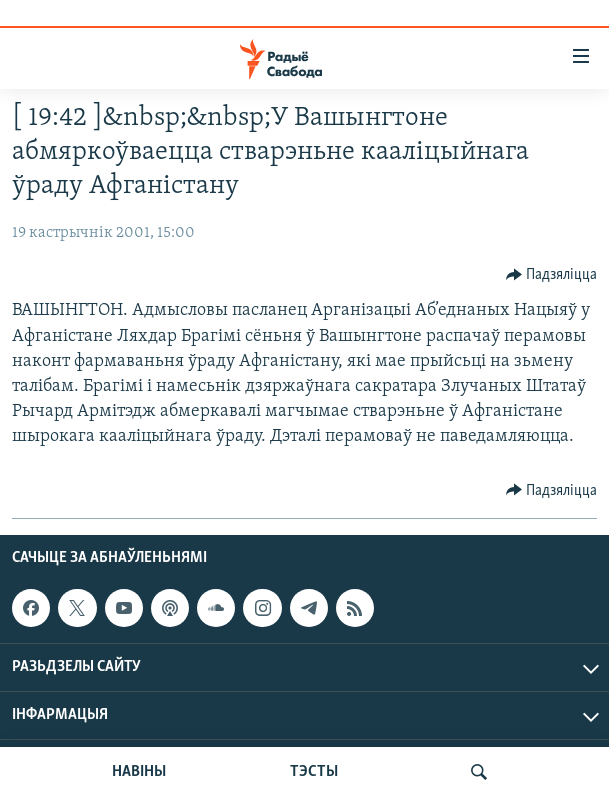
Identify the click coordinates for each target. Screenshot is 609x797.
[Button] (552, 275)
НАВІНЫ (139, 772)
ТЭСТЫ (314, 772)
